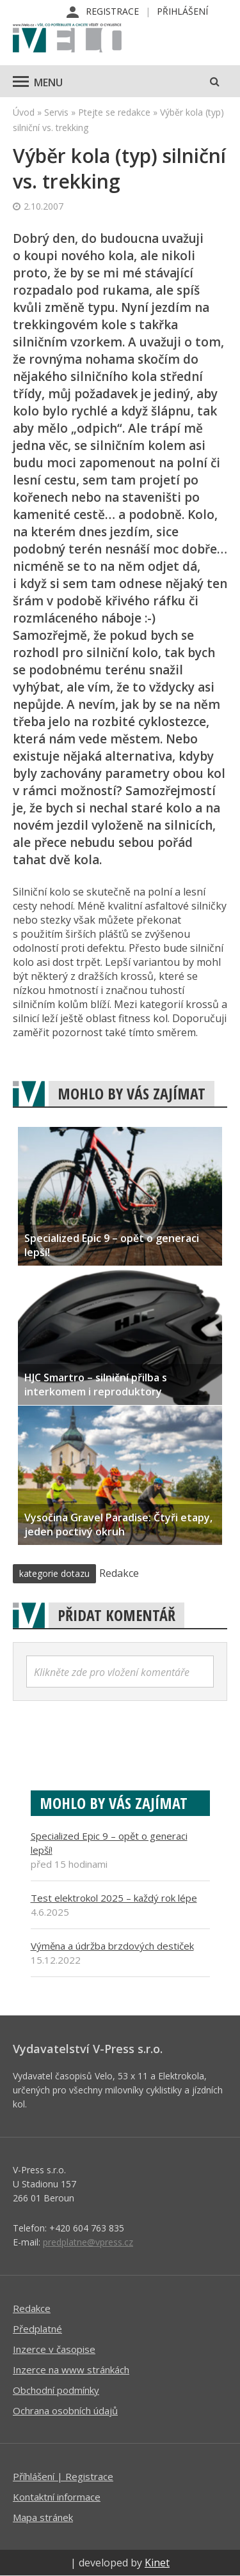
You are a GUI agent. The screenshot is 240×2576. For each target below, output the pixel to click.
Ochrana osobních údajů (65, 2410)
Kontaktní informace (56, 2496)
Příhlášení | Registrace (63, 2476)
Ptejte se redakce (114, 112)
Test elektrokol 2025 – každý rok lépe (114, 1897)
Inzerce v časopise (54, 2349)
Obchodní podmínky (56, 2390)
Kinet (157, 2563)
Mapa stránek (43, 2517)
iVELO (67, 39)
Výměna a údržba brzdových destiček (112, 1945)
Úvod (24, 112)
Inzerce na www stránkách (71, 2369)
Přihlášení (182, 11)
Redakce (32, 2308)
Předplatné (37, 2328)
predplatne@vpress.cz (88, 2242)
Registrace (112, 11)
